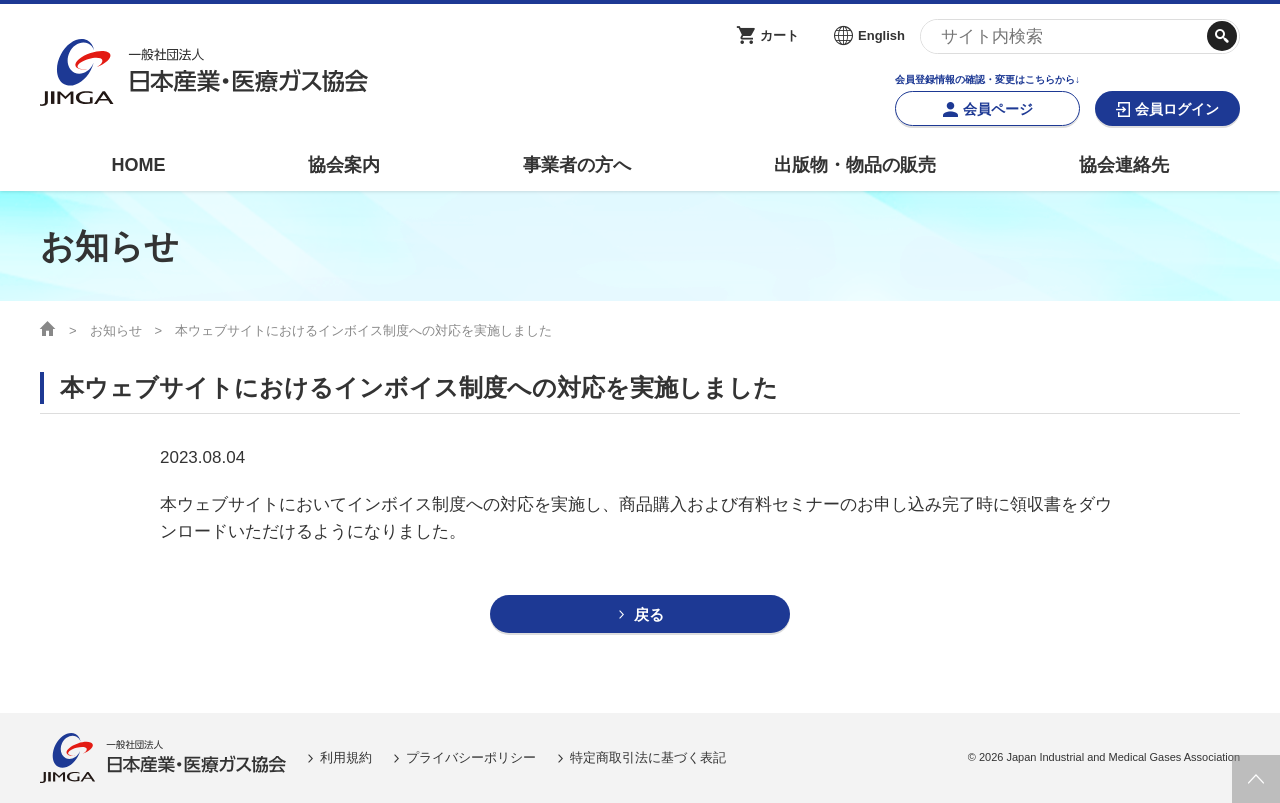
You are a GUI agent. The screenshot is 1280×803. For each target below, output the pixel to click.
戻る (649, 614)
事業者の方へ (577, 165)
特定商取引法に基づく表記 (648, 757)
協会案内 (344, 165)
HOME (138, 165)
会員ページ (998, 109)
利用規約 (346, 757)
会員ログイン (1177, 109)
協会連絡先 (1124, 165)
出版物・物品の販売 (855, 165)
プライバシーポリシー (471, 757)
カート (779, 35)
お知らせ (116, 330)
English (881, 35)
